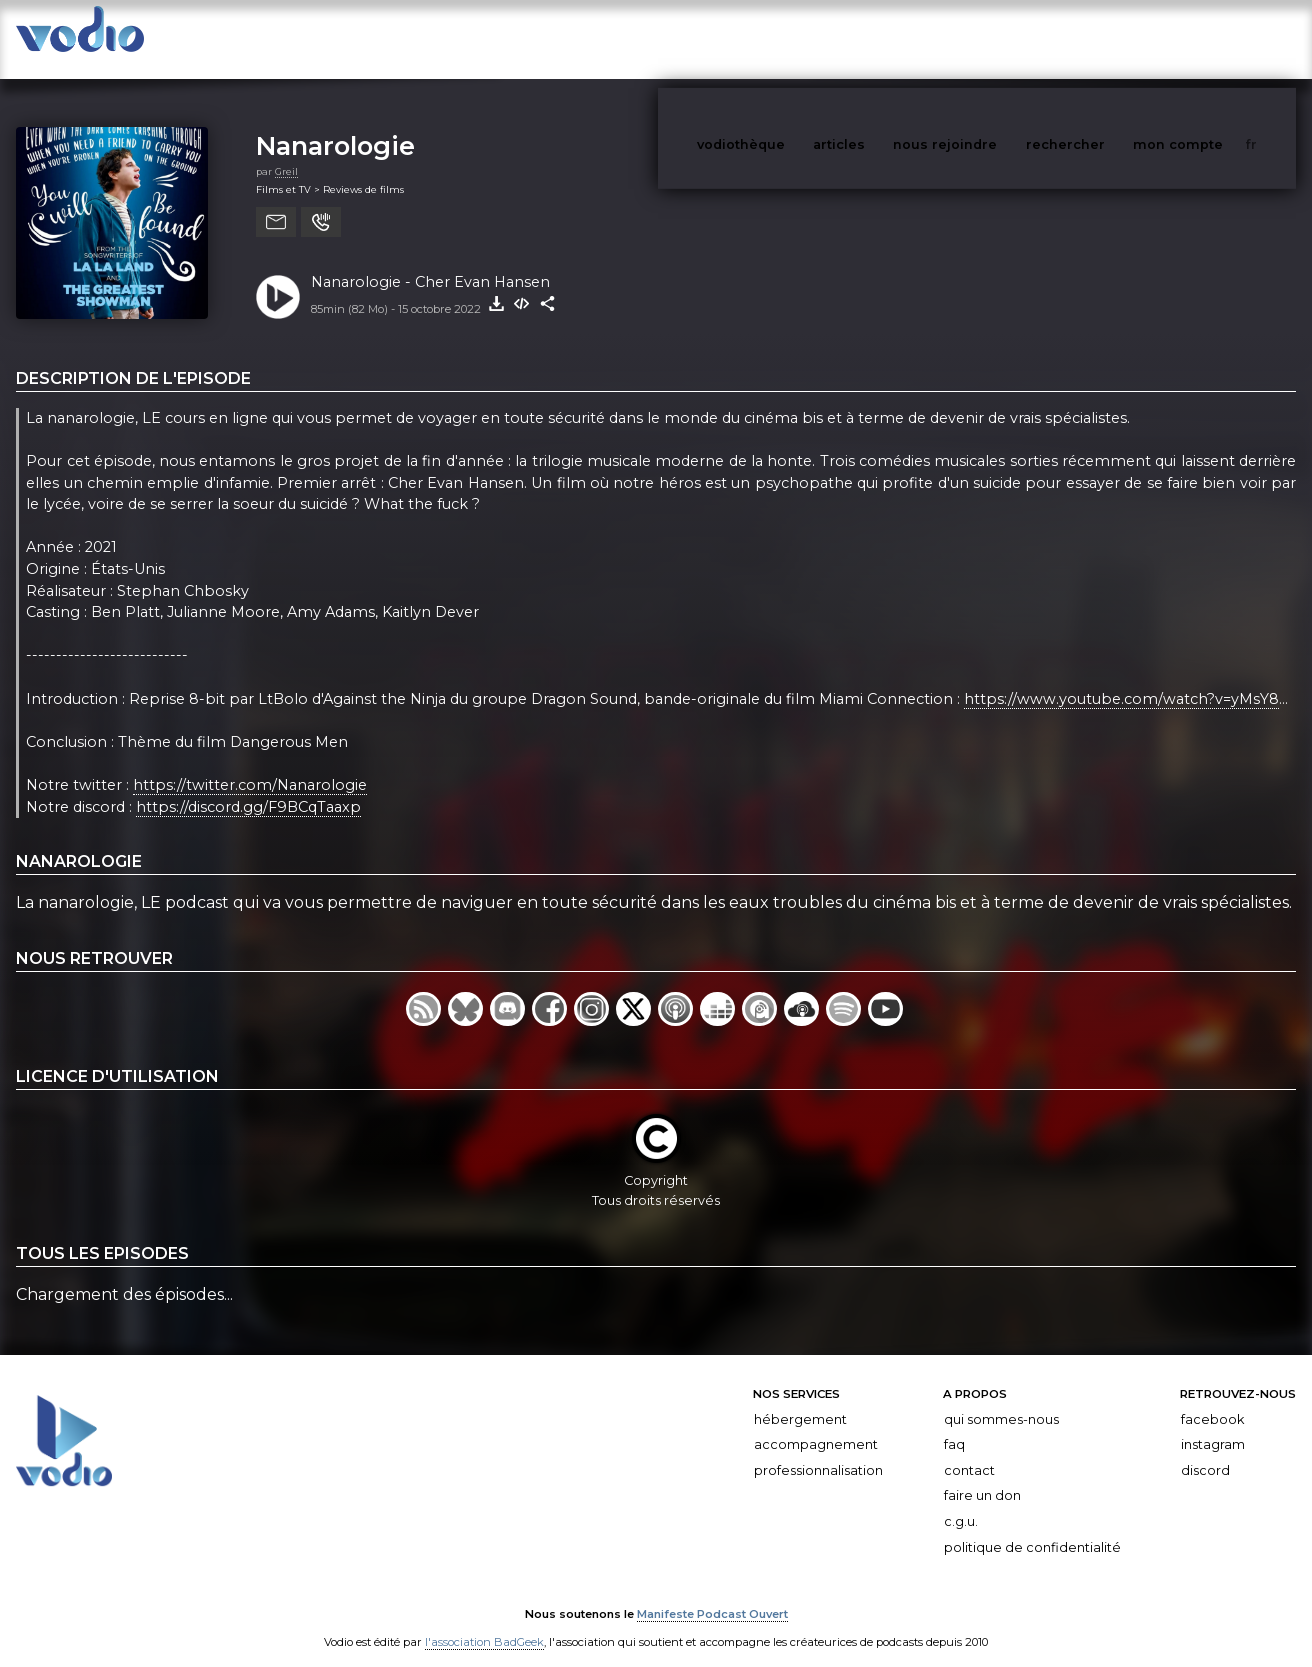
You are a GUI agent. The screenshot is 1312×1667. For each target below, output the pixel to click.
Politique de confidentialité (1032, 1527)
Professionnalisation (818, 1450)
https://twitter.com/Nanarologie (250, 765)
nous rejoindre (986, 38)
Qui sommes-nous (1001, 1399)
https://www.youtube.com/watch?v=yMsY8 (1121, 679)
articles (884, 38)
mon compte (1211, 38)
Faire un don (982, 1476)
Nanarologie (335, 125)
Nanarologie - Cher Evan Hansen (430, 262)
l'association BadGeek (484, 1623)
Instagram (1213, 1424)
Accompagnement (816, 1424)
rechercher (1102, 38)
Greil (286, 151)
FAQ (954, 1424)
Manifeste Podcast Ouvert (712, 1595)
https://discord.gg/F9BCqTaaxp (248, 787)
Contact (969, 1450)
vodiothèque (789, 38)
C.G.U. (961, 1501)
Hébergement (800, 1399)
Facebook (1212, 1399)
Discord (1205, 1450)
